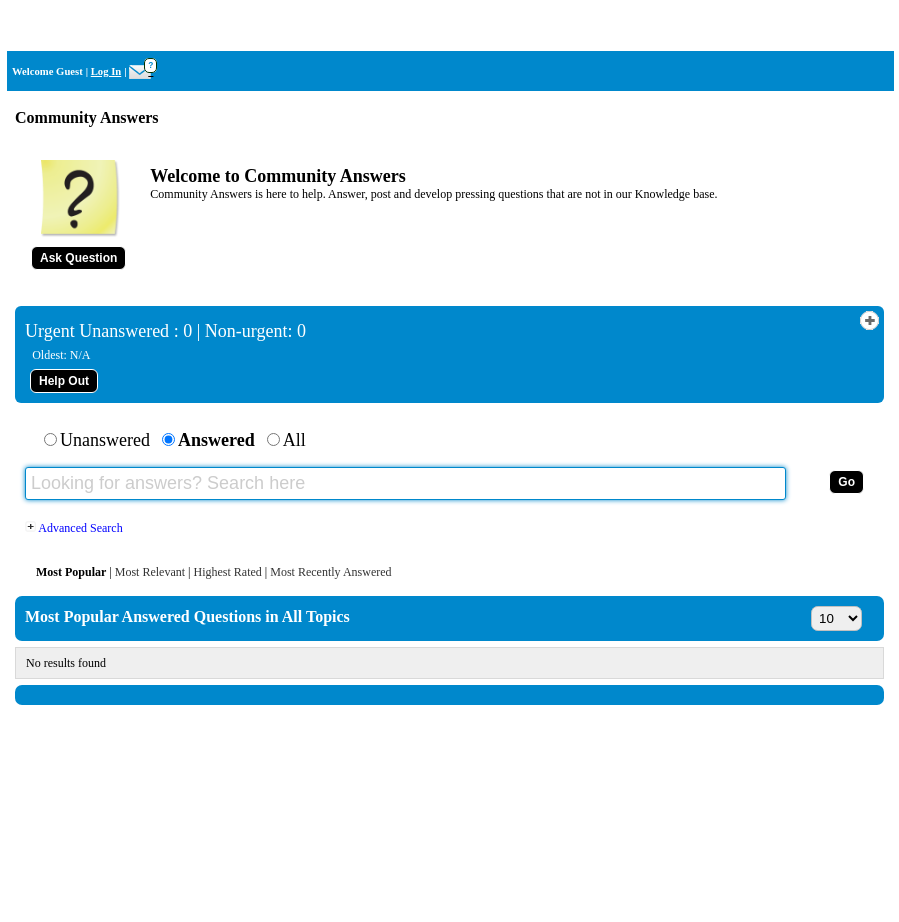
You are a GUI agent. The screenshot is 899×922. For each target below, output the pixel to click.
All (294, 440)
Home (867, 25)
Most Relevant (150, 572)
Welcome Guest (47, 71)
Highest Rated (227, 572)
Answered (216, 440)
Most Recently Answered (330, 572)
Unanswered (105, 440)
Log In (106, 71)
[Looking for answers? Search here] (405, 483)
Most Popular (71, 572)
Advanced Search (74, 528)
